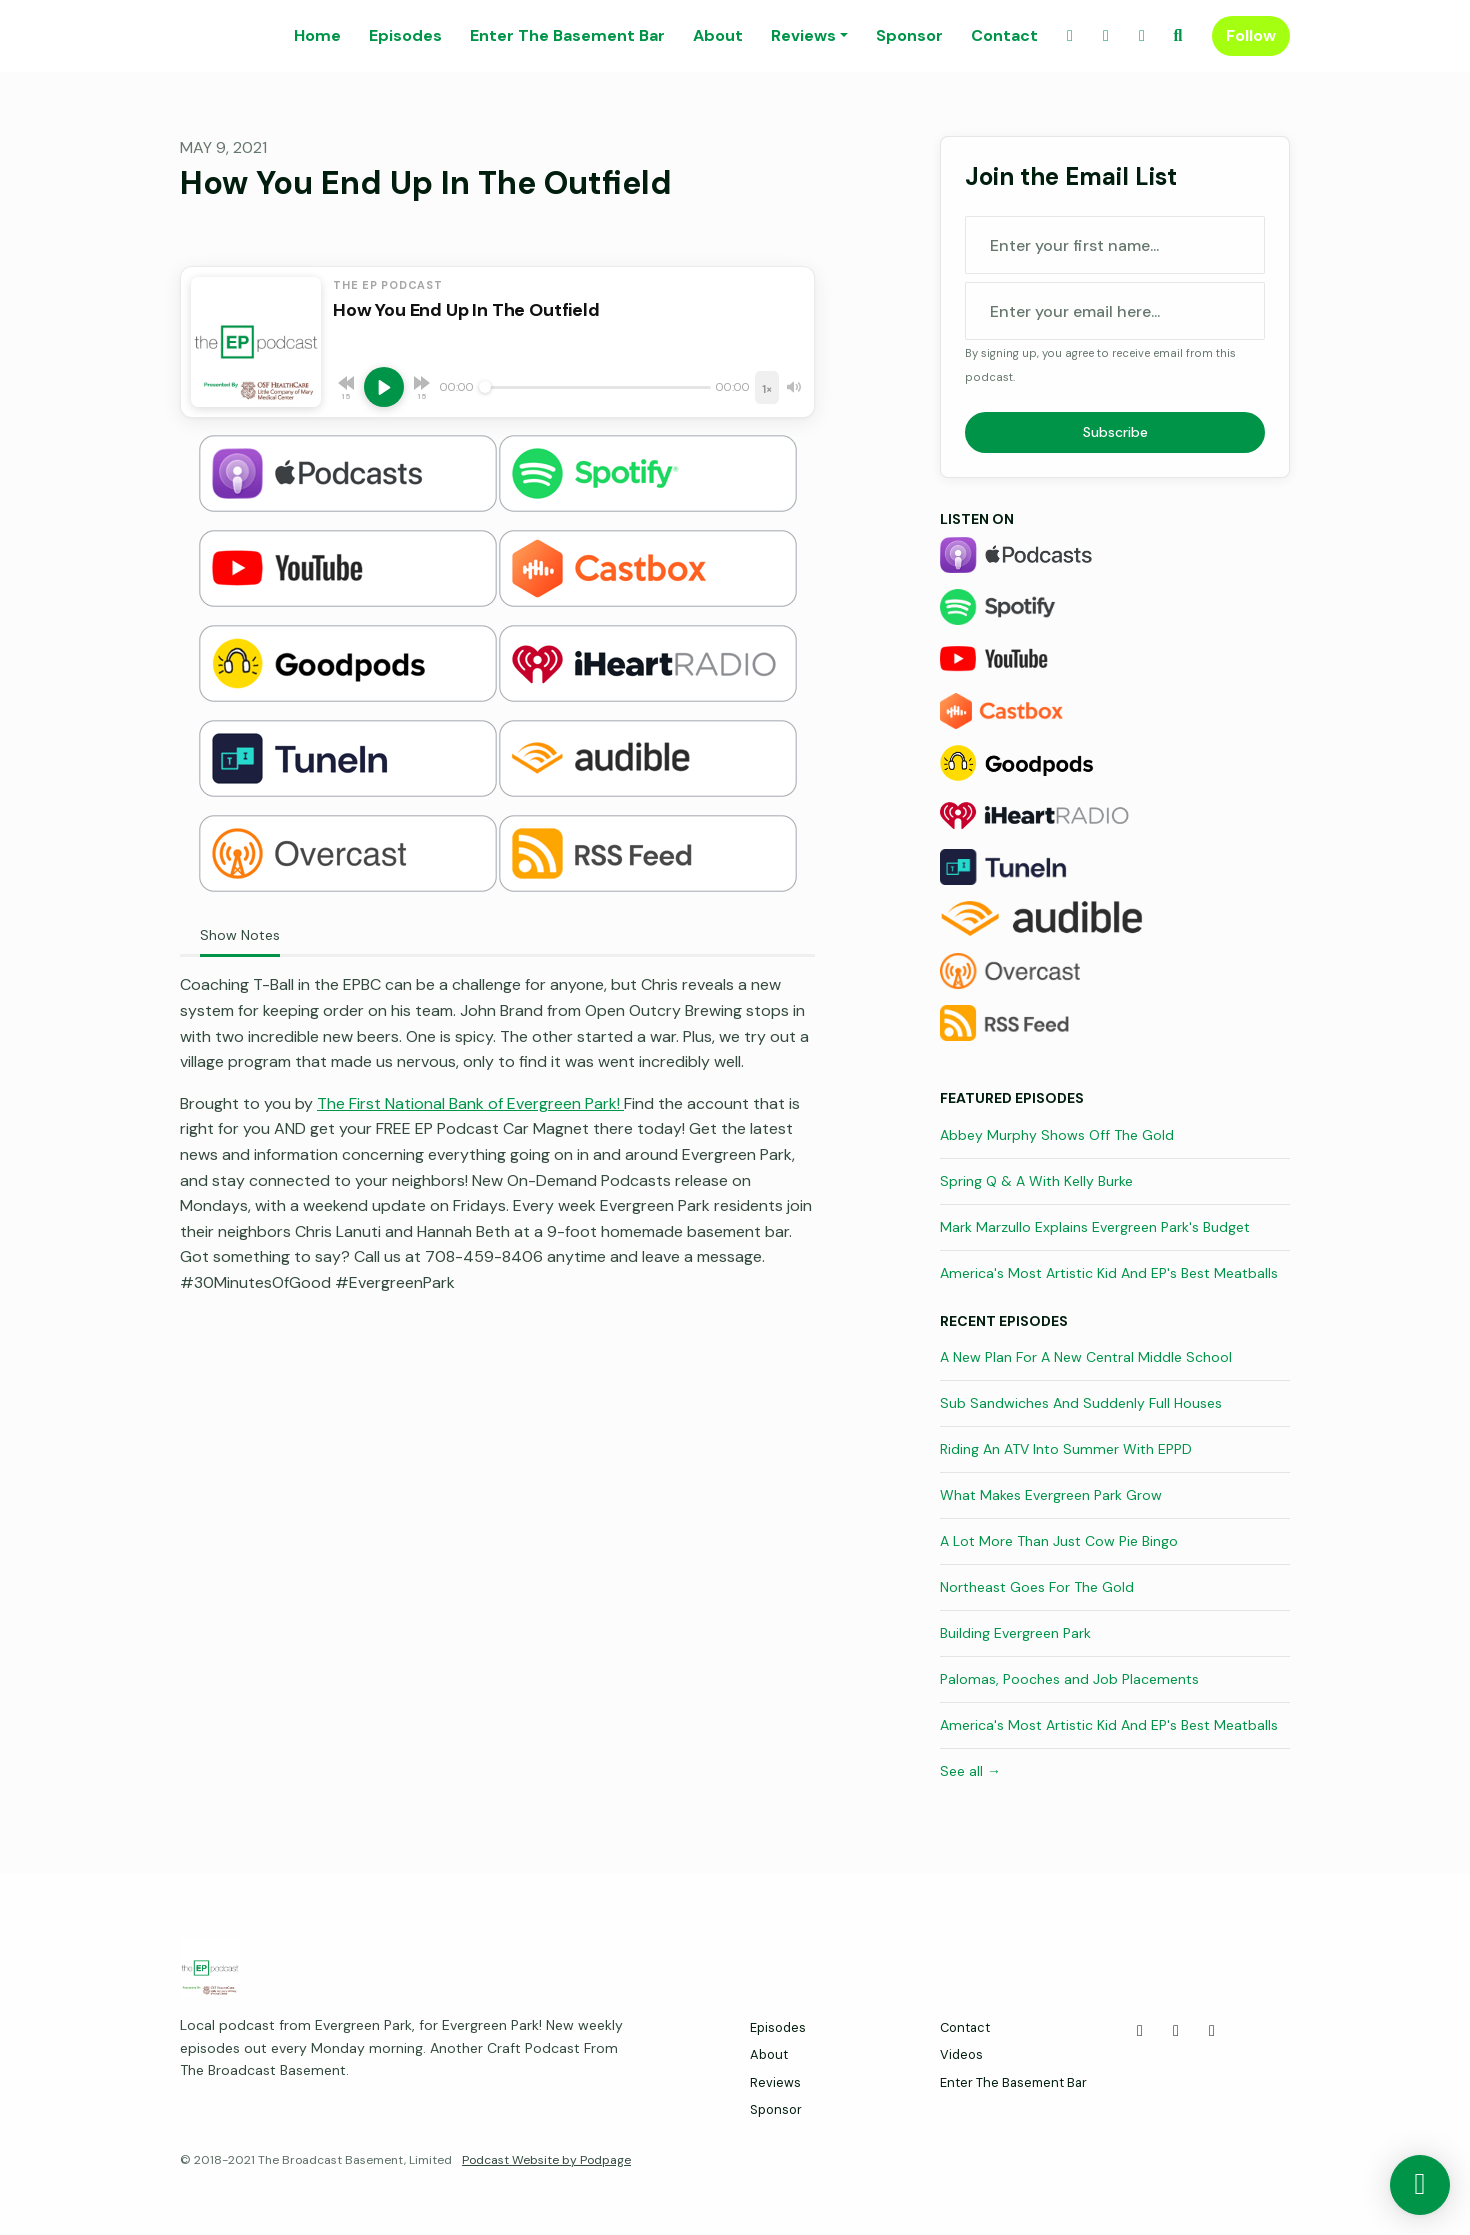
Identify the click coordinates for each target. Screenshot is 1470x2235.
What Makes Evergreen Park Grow (1051, 1495)
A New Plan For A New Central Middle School (1086, 1357)
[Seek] (595, 387)
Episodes (405, 35)
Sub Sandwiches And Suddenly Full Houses (1081, 1403)
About (718, 35)
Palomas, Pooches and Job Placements (1069, 1679)
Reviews (803, 35)
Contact (1004, 35)
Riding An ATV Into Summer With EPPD (1066, 1449)
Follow (1251, 35)
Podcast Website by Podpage (546, 2160)
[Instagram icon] (1212, 2031)
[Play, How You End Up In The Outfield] (384, 387)
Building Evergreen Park (1015, 1633)
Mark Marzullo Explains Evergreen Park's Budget (1095, 1227)
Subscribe (1115, 432)
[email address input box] (1115, 311)
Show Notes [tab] (240, 935)
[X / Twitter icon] (1176, 2031)
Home (317, 35)
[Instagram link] (1142, 36)
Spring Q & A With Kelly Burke (1036, 1181)
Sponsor (909, 35)
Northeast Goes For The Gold (1037, 1587)
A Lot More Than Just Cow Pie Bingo (1059, 1541)
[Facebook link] (1070, 36)
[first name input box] (1115, 245)
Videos (961, 2054)
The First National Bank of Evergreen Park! (470, 1103)
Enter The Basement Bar (567, 35)
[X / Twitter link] (1106, 36)
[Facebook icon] (1140, 2031)
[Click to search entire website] (1178, 36)
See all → (970, 1771)
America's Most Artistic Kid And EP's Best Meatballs (1109, 1273)
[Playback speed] (767, 387)
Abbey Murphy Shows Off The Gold (1057, 1135)
